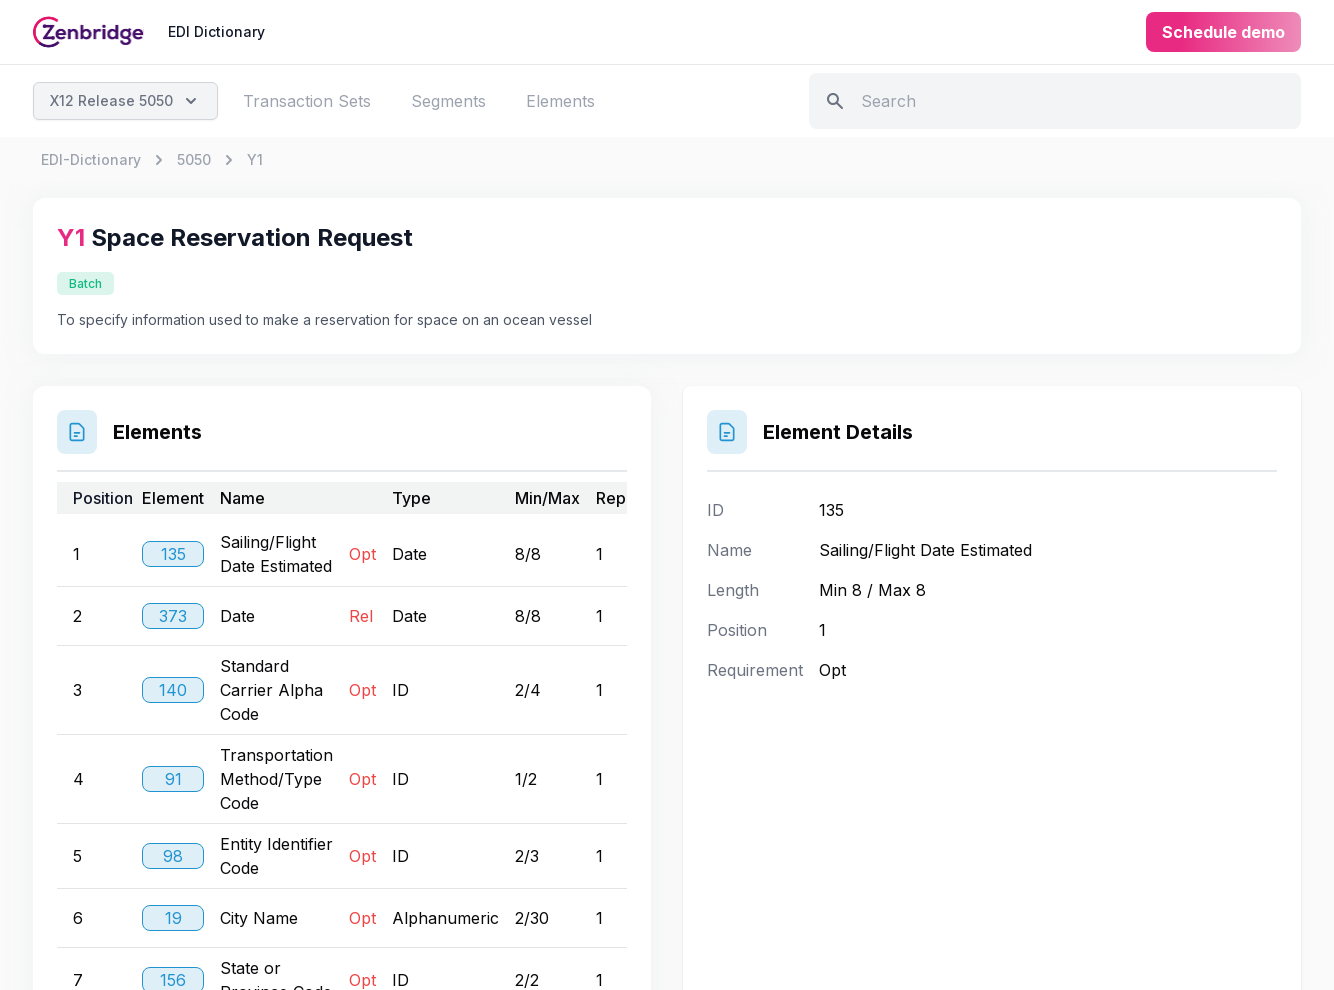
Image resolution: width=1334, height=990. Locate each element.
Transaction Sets (307, 101)
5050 (194, 159)
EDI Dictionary (216, 31)
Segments (448, 101)
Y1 (255, 159)
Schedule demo (1223, 32)
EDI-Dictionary (91, 159)
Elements (560, 101)
